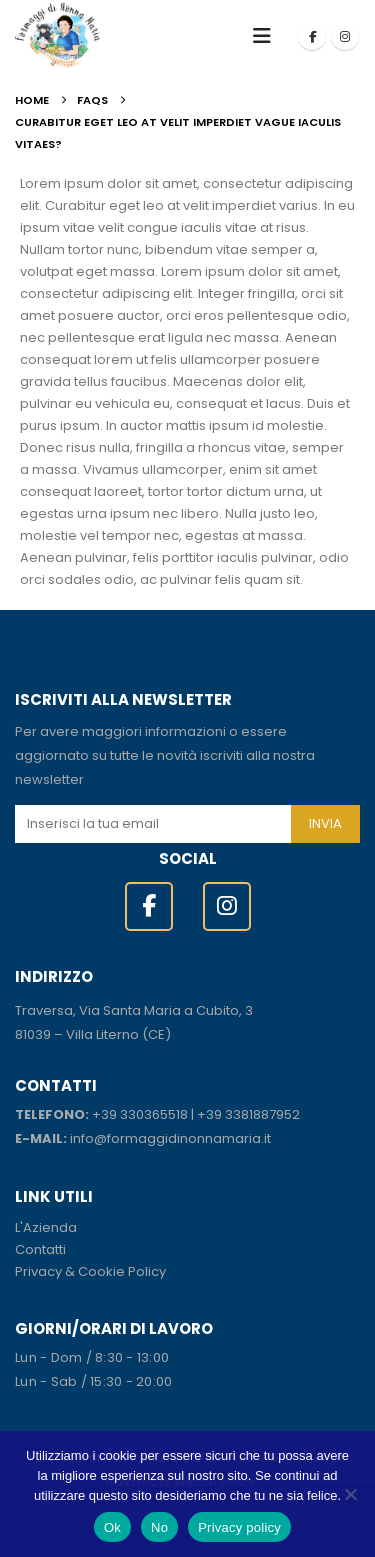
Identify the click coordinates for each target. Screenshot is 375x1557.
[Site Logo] (57, 35)
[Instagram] (345, 36)
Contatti (40, 1249)
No (159, 1527)
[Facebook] (312, 36)
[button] (268, 36)
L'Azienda (46, 1227)
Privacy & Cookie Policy (90, 1271)
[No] (350, 1494)
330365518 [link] (154, 1114)
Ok (112, 1527)
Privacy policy (239, 1527)
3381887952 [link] (262, 1114)
